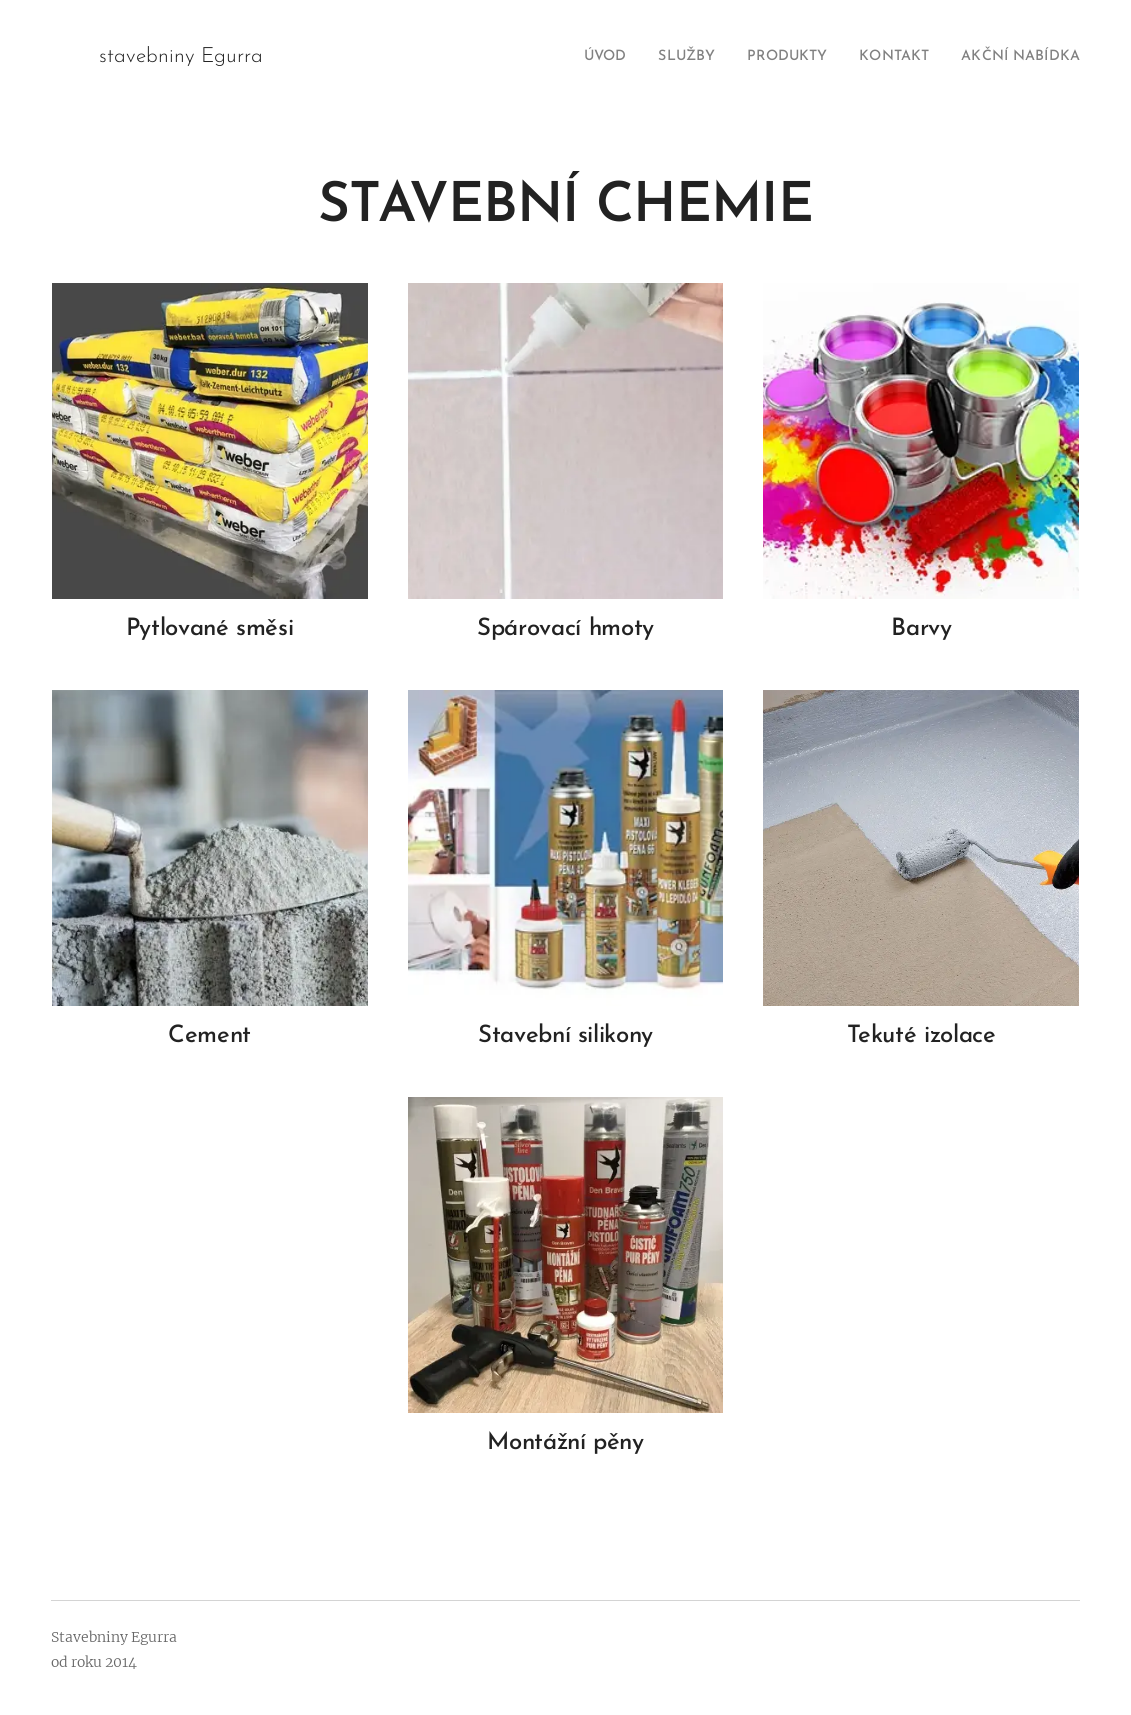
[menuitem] (566, 57)
